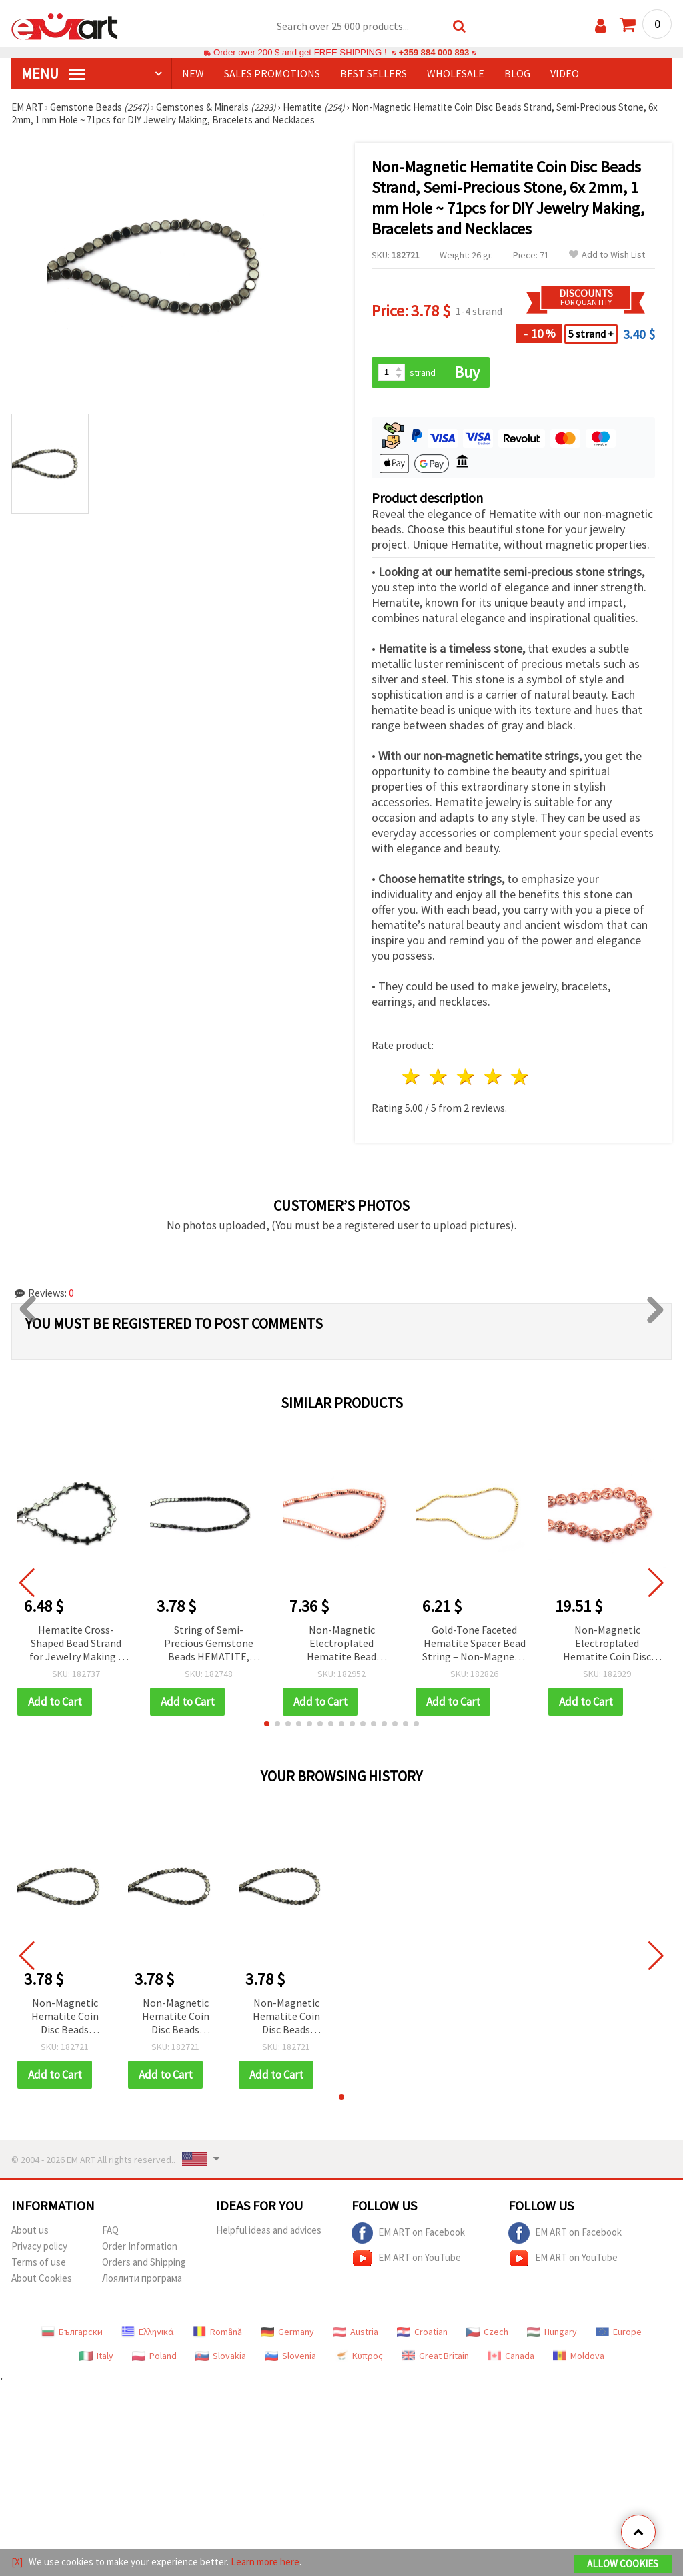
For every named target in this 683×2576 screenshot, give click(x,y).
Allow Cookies (622, 2563)
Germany (287, 2332)
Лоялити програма (142, 2278)
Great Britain (435, 2356)
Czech (487, 2332)
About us (30, 2230)
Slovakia (220, 2356)
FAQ (110, 2230)
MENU (53, 74)
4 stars (493, 1077)
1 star (412, 1077)
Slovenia (290, 2356)
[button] (266, 1724)
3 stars (466, 1077)
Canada (511, 2356)
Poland (154, 2356)
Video (564, 74)
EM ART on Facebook (408, 2233)
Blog (517, 74)
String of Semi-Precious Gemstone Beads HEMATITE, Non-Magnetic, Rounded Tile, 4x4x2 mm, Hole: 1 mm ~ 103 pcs (209, 1645)
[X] (17, 2561)
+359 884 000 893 (433, 53)
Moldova (578, 2356)
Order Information (139, 2246)
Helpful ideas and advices (268, 2230)
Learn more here (265, 2561)
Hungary (552, 2332)
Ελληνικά (147, 2332)
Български (72, 2332)
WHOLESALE (455, 74)
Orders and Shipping (144, 2262)
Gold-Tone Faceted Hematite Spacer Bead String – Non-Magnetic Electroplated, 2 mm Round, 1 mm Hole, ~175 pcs (474, 1645)
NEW (193, 74)
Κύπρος (359, 2356)
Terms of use (38, 2262)
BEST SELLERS (373, 74)
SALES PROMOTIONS (272, 74)
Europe (619, 2332)
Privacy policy (39, 2246)
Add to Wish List (607, 255)
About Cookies (41, 2278)
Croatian (422, 2332)
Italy (96, 2356)
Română (217, 2332)
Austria (355, 2332)
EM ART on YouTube (406, 2259)
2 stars (439, 1077)
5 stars (520, 1077)
